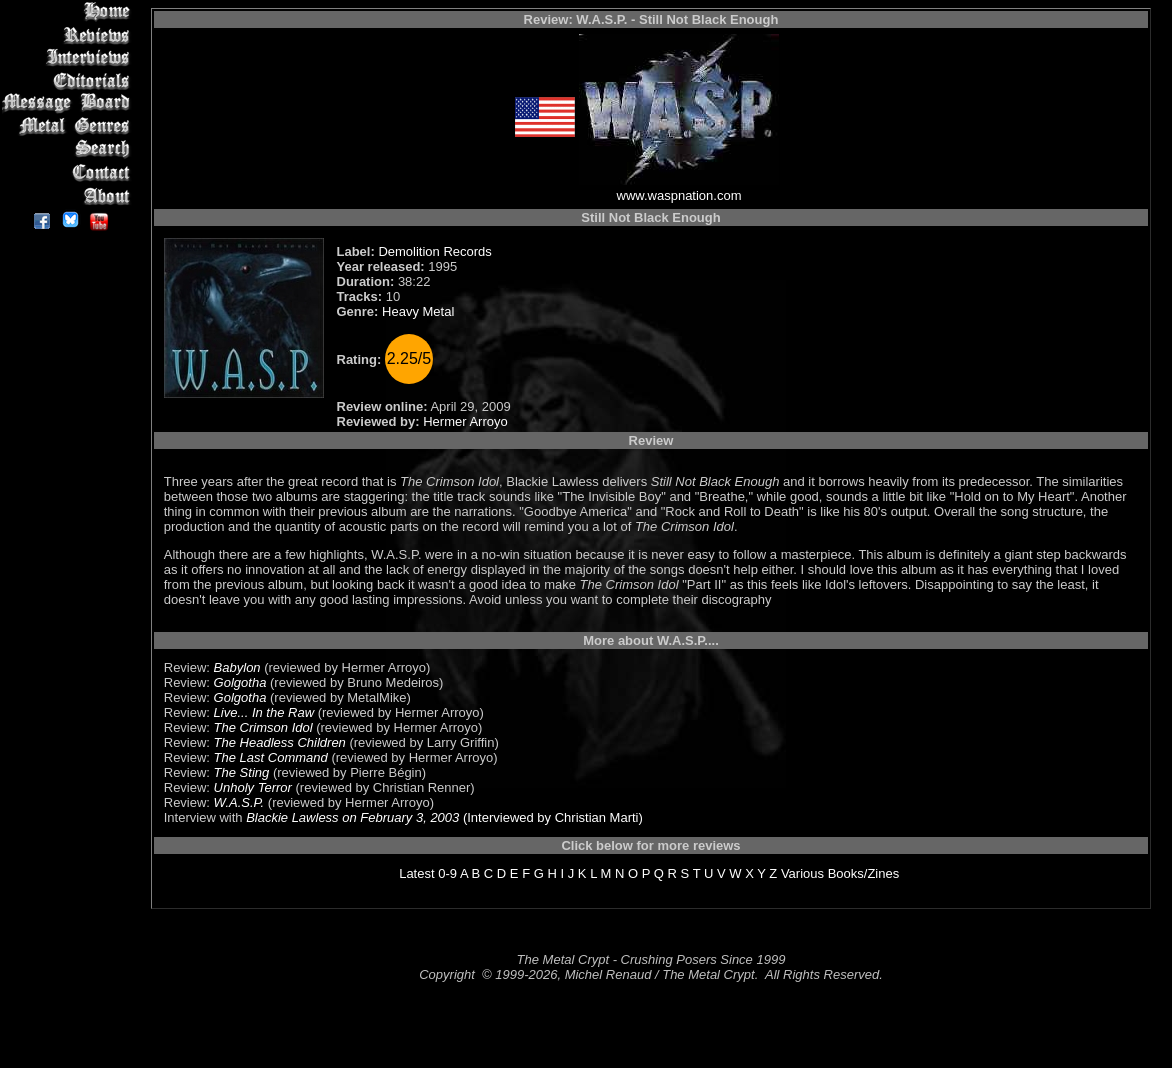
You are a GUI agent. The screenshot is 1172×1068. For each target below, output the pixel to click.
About (69, 195)
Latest (416, 873)
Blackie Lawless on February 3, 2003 (352, 817)
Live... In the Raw (264, 712)
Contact (69, 172)
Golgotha (240, 682)
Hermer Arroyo (465, 421)
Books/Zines (864, 873)
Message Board (69, 103)
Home (69, 11)
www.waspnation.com (679, 195)
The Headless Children (280, 742)
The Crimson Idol (263, 727)
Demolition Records (434, 251)
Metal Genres (69, 126)
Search (69, 149)
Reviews (69, 34)
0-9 (447, 873)
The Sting (242, 772)
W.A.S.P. (239, 802)
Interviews (69, 57)
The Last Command (271, 757)
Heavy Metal (418, 311)
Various (802, 873)
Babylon (237, 667)
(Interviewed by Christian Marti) (551, 817)
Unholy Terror (253, 787)
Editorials (69, 80)
